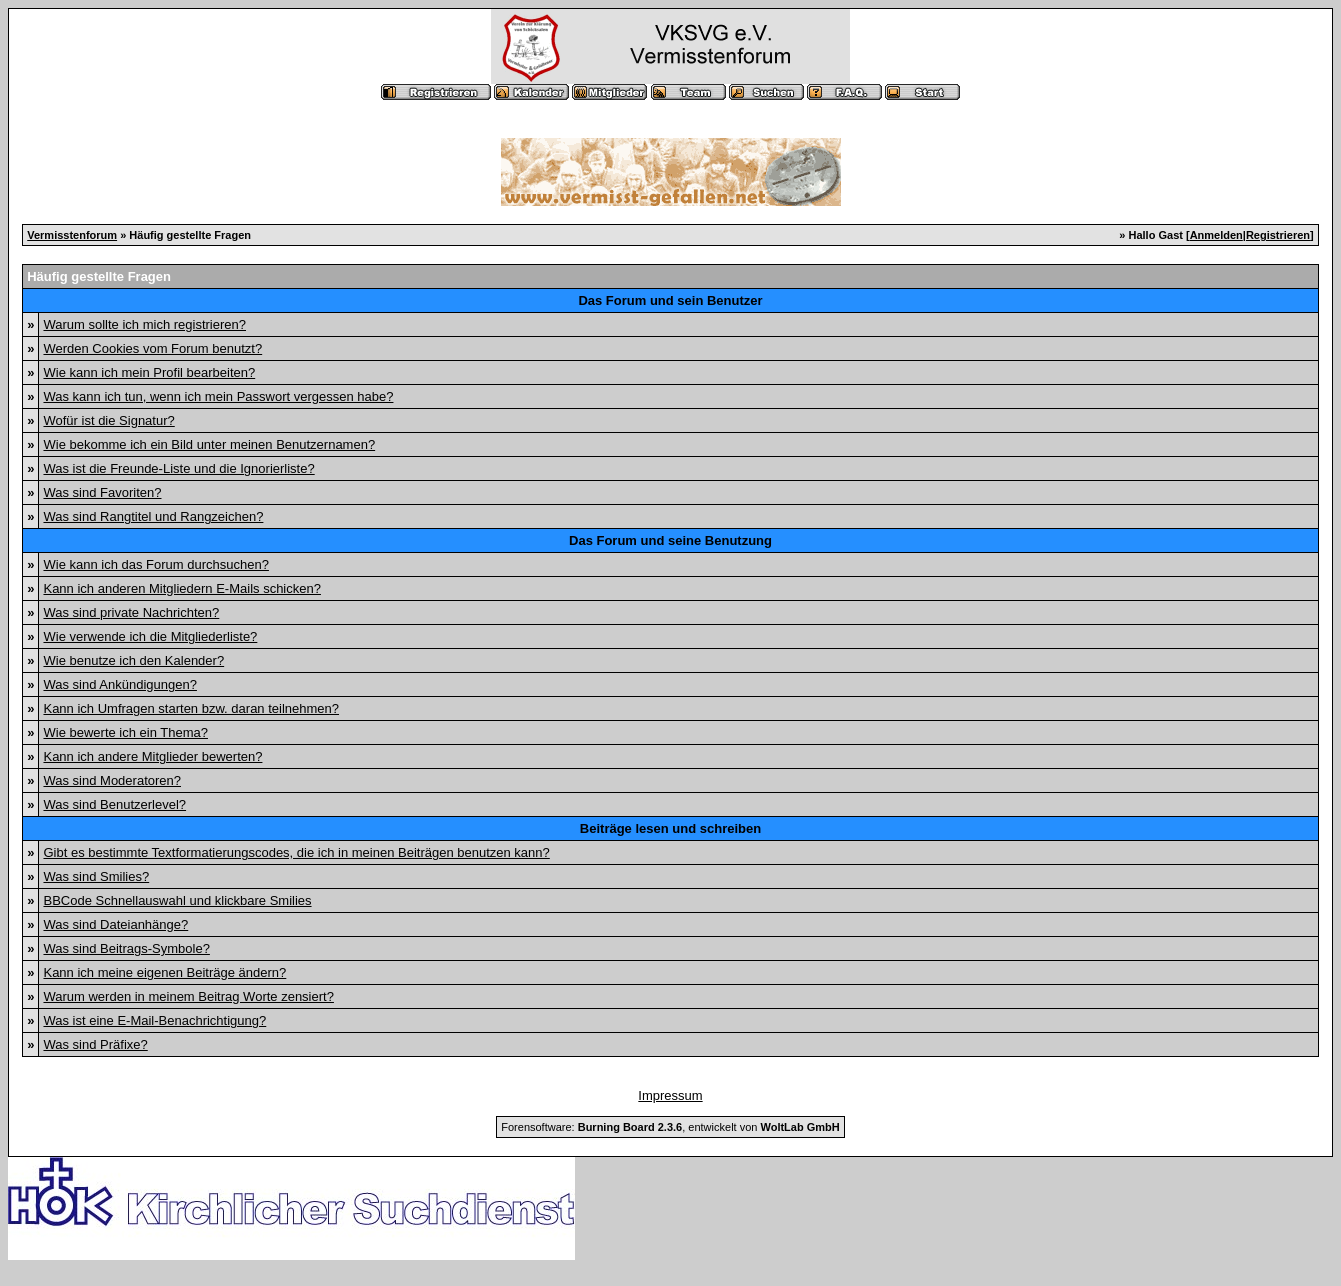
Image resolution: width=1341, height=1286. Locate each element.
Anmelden (1216, 235)
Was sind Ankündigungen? (119, 684)
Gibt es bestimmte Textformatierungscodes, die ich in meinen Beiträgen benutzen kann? (296, 852)
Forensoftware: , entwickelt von (670, 1127)
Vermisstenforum (72, 235)
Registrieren (1278, 235)
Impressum (670, 1095)
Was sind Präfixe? (95, 1044)
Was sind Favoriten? (102, 492)
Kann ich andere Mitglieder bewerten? (152, 756)
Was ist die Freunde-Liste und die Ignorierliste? (178, 468)
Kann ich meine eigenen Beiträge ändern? (164, 972)
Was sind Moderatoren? (112, 780)
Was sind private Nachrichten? (131, 612)
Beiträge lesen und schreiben (670, 828)
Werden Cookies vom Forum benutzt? (152, 348)
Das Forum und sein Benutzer (670, 300)
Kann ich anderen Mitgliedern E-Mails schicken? (181, 588)
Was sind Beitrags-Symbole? (126, 948)
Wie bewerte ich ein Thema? (125, 732)
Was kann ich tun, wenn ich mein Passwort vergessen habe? (218, 396)
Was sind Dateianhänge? (115, 924)
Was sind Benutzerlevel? (114, 804)
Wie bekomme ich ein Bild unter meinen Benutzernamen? (209, 444)
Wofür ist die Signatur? (108, 420)
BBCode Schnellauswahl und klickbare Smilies (177, 900)
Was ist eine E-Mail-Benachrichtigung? (154, 1020)
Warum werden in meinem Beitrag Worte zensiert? (188, 996)
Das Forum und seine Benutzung (670, 540)
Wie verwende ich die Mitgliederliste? (150, 636)
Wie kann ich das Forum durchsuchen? (155, 564)
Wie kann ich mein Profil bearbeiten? (149, 372)
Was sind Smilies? (96, 876)
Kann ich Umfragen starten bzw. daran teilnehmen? (191, 708)
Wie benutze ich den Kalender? (133, 660)
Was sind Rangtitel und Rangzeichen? (153, 516)
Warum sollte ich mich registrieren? (144, 324)
